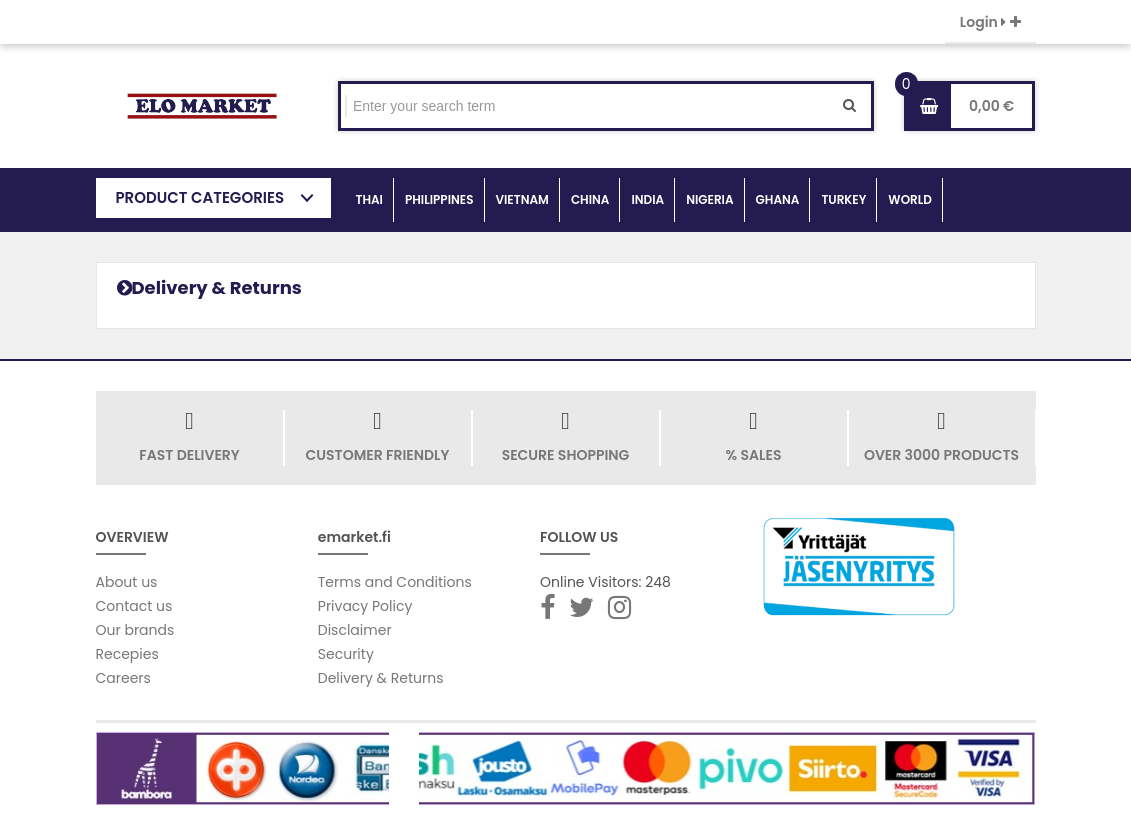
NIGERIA (709, 199)
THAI (369, 199)
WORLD (910, 199)
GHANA (778, 199)
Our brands (135, 630)
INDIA (647, 199)
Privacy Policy (365, 606)
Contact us (134, 606)
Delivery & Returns (381, 678)
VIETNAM (522, 199)
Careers (123, 678)
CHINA (590, 199)
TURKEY (843, 199)
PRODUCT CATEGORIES (200, 197)
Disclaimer (355, 630)
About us (127, 582)
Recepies (127, 654)
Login (990, 22)
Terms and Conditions (395, 582)
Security (346, 654)
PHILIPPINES (439, 199)
